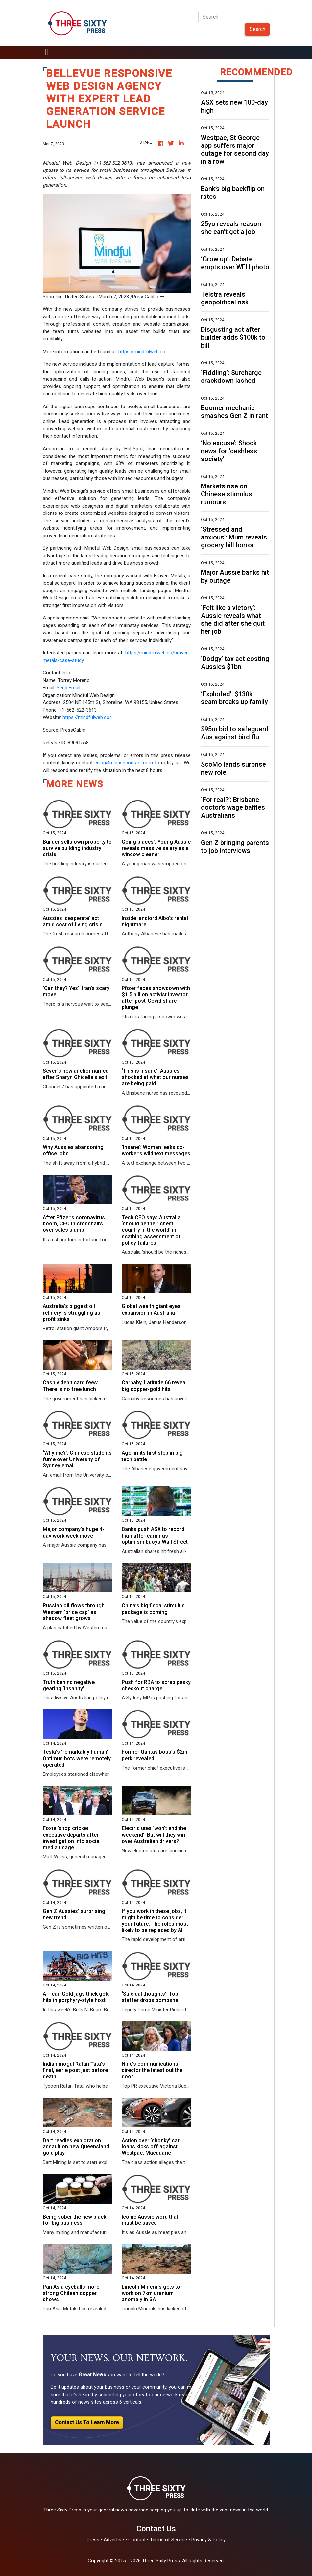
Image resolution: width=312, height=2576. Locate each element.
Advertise (114, 2540)
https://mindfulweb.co (141, 352)
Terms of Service (168, 2540)
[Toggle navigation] (47, 52)
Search (257, 29)
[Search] (232, 17)
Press (93, 2540)
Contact (137, 2540)
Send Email (68, 688)
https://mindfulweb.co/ (86, 717)
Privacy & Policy (208, 2540)
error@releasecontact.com (123, 763)
